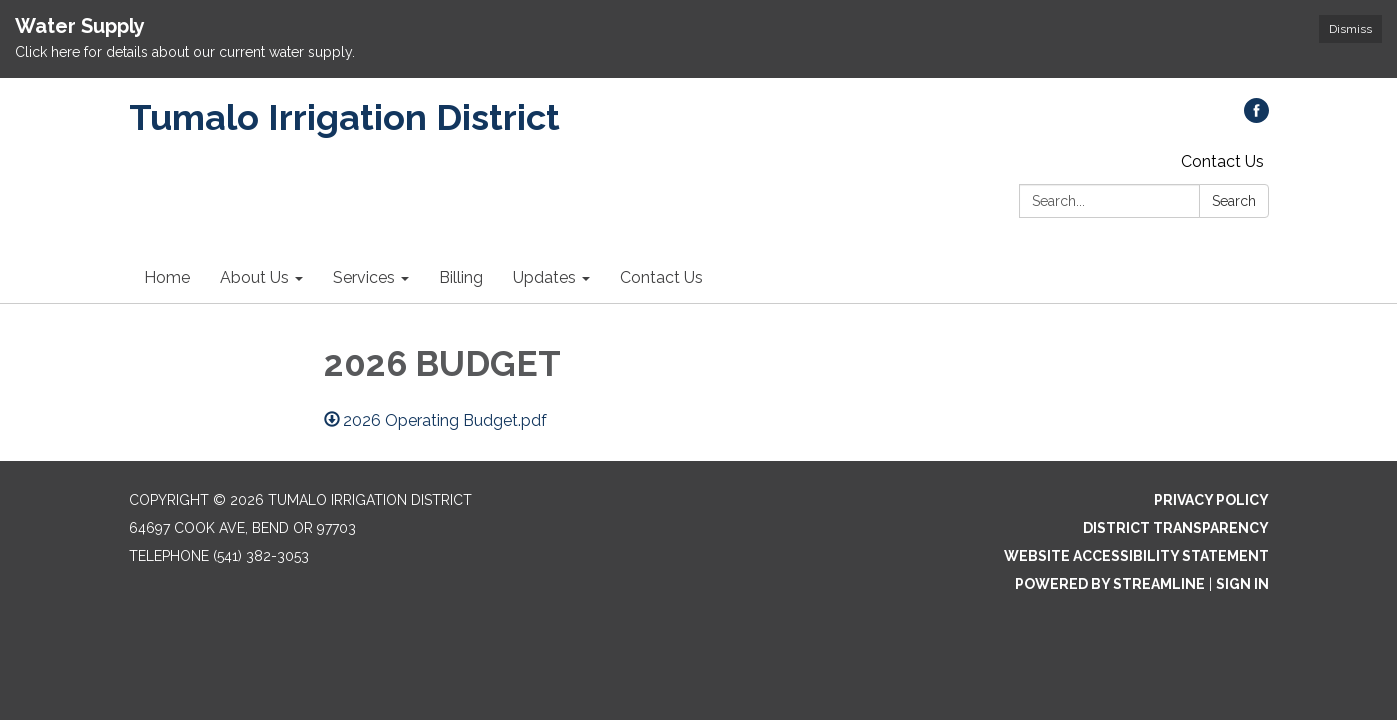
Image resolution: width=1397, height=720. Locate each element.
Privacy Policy (1211, 500)
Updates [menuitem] (544, 277)
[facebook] (1256, 117)
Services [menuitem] (364, 277)
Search (1234, 201)
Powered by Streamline (1110, 584)
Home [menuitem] (167, 277)
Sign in (1242, 584)
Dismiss (1350, 29)
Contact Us (1222, 161)
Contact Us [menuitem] (661, 277)
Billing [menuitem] (461, 277)
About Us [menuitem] (254, 277)
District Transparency (1176, 528)
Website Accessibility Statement (1136, 556)
